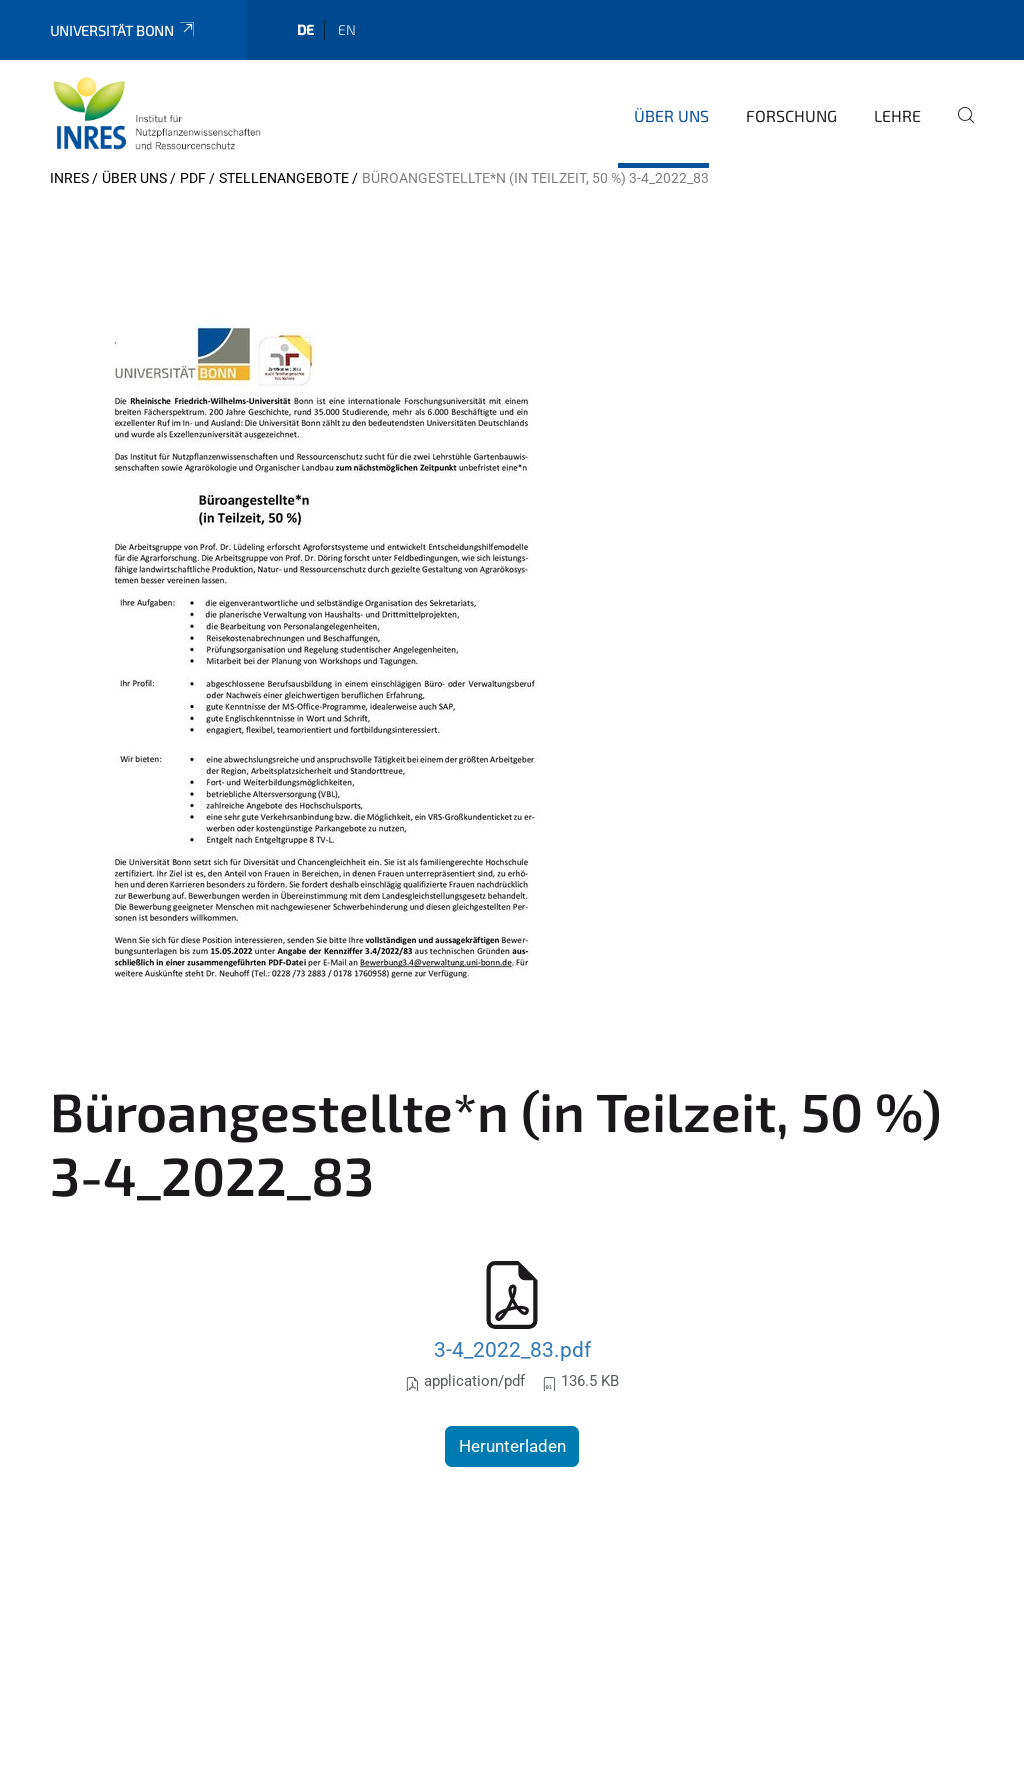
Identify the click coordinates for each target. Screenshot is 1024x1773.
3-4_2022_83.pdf (512, 1349)
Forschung (791, 115)
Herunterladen (512, 1446)
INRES (69, 178)
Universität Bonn (123, 30)
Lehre (897, 115)
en (347, 29)
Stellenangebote (284, 178)
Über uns (671, 115)
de (305, 29)
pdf (193, 178)
